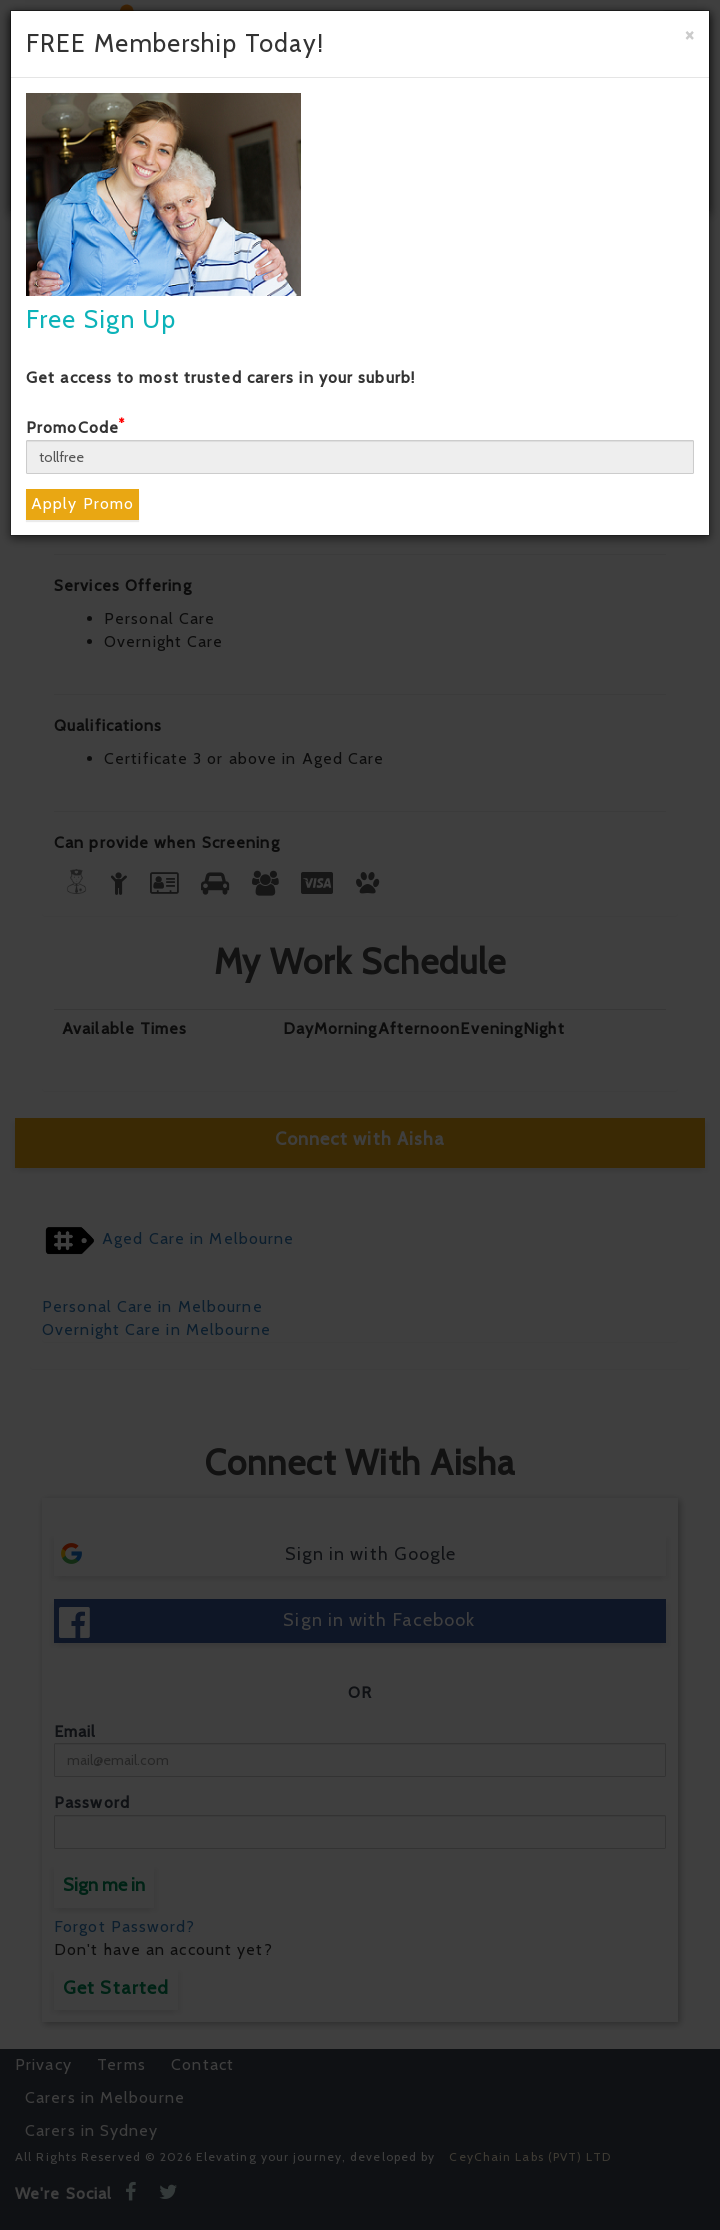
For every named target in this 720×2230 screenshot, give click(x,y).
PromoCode (75, 427)
